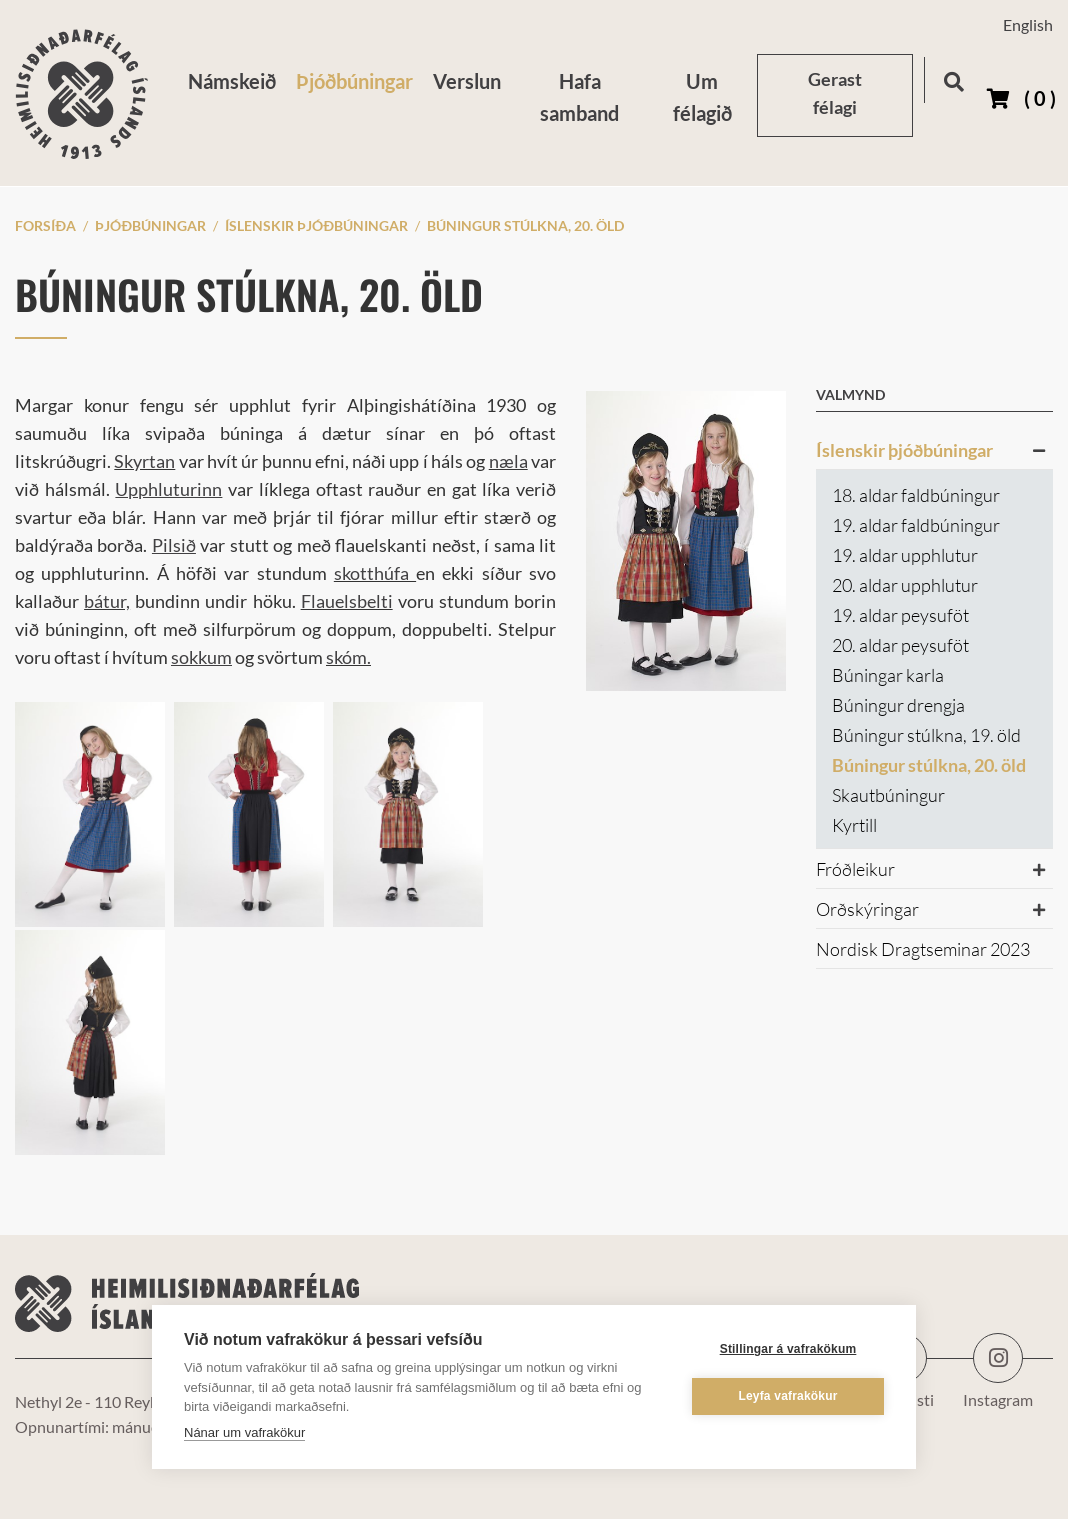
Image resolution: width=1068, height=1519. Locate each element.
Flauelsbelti (347, 601)
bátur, (107, 601)
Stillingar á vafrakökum (788, 1349)
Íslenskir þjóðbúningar (316, 225)
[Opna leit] (953, 78)
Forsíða (45, 225)
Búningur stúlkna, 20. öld (525, 225)
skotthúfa (375, 573)
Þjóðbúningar (150, 225)
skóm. (348, 657)
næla (508, 461)
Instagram (998, 1358)
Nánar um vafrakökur (244, 1432)
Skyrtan (144, 461)
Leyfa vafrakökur (787, 1396)
